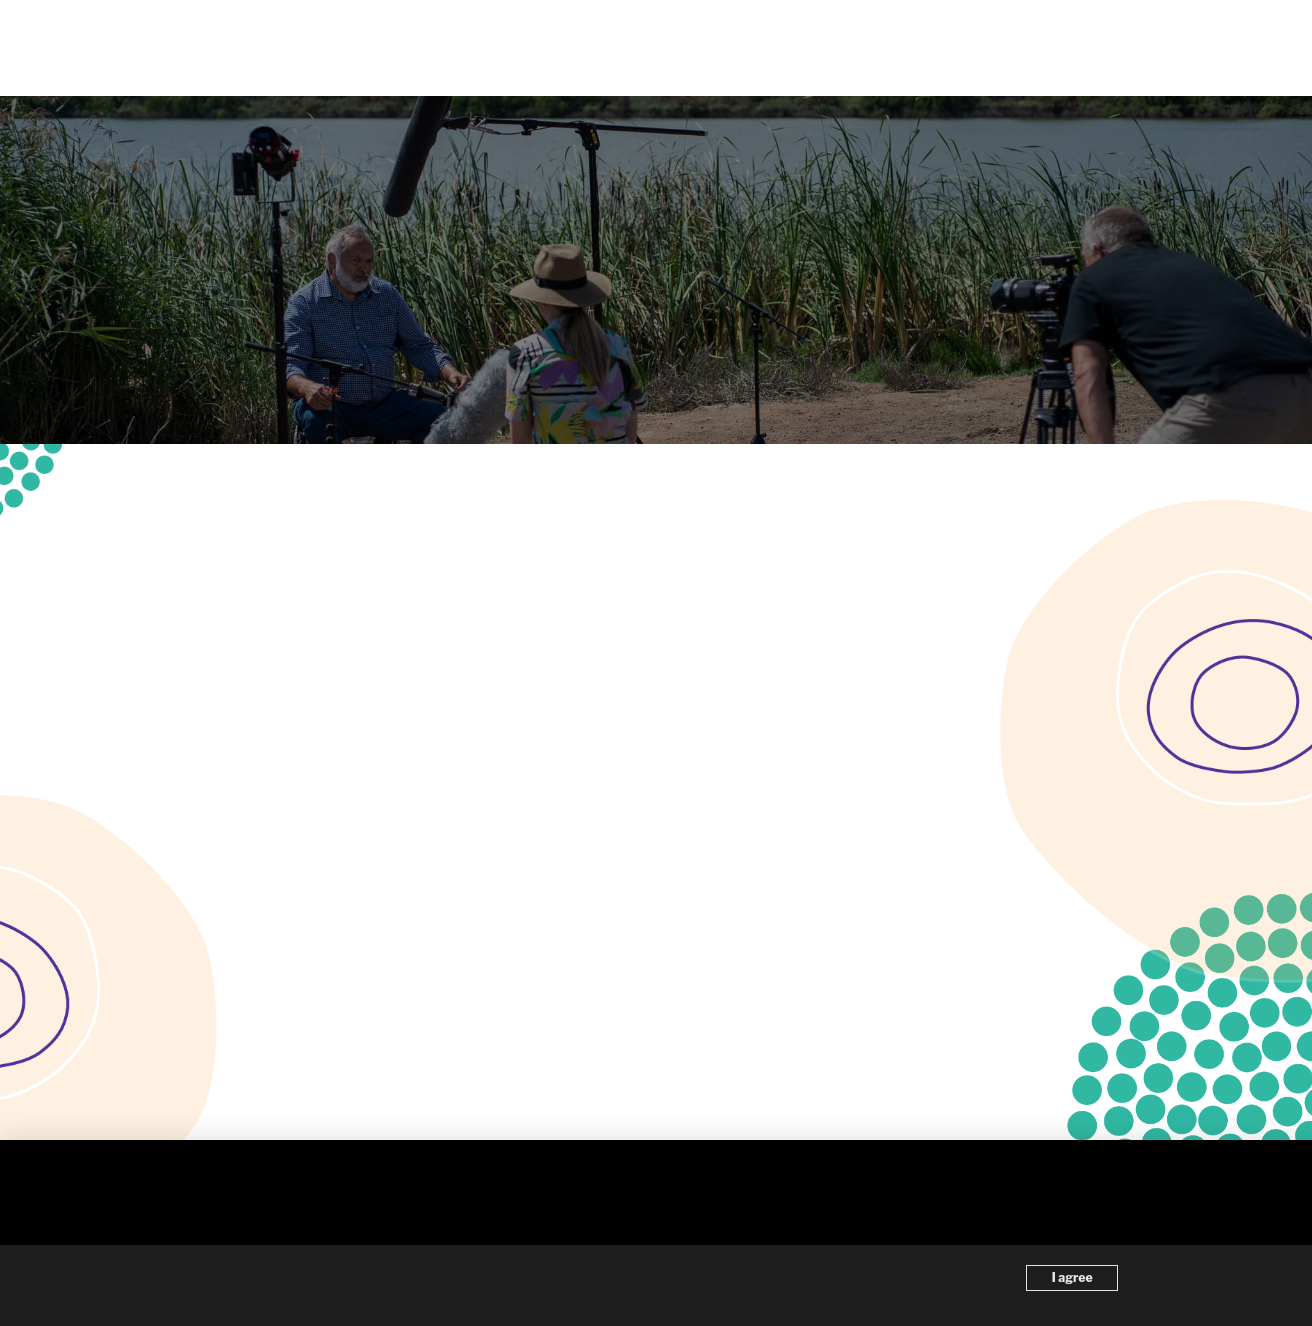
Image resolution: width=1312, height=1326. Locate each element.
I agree (1072, 1277)
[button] (1211, 48)
